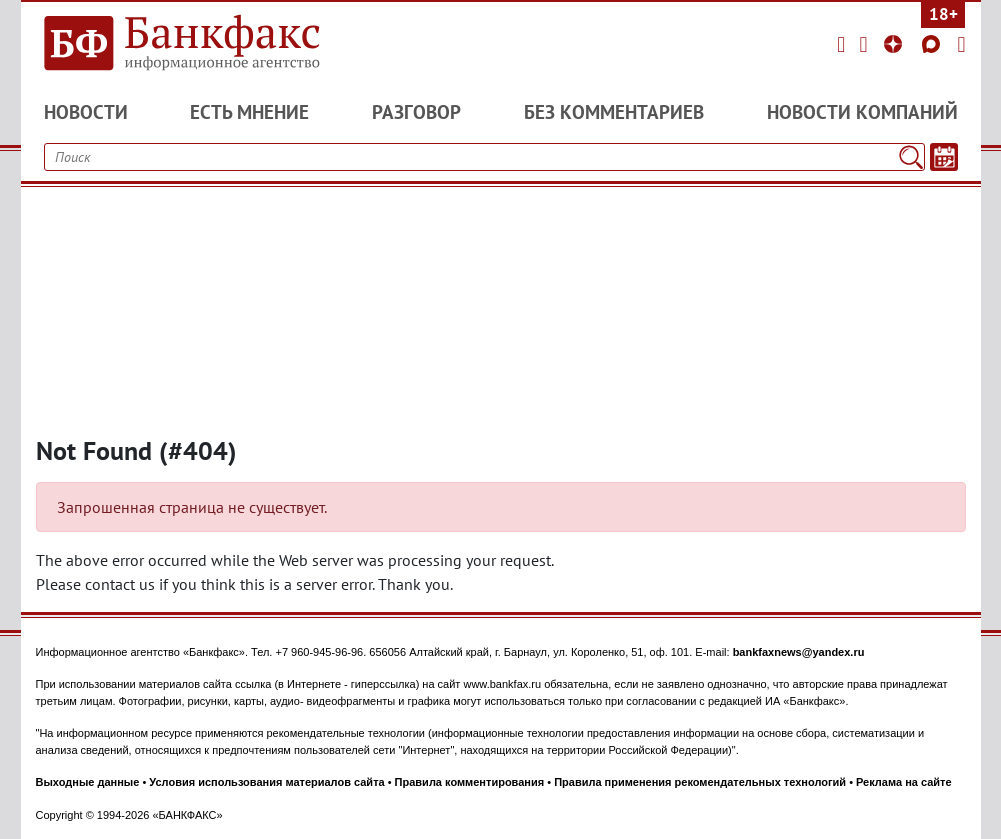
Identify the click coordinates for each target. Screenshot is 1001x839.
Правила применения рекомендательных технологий (700, 782)
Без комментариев (614, 112)
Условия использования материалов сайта (266, 782)
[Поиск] (911, 157)
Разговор (416, 112)
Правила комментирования (470, 782)
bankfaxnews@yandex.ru (799, 652)
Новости (86, 112)
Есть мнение (249, 112)
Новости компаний (862, 112)
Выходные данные (88, 782)
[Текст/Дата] (944, 157)
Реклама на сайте (904, 782)
